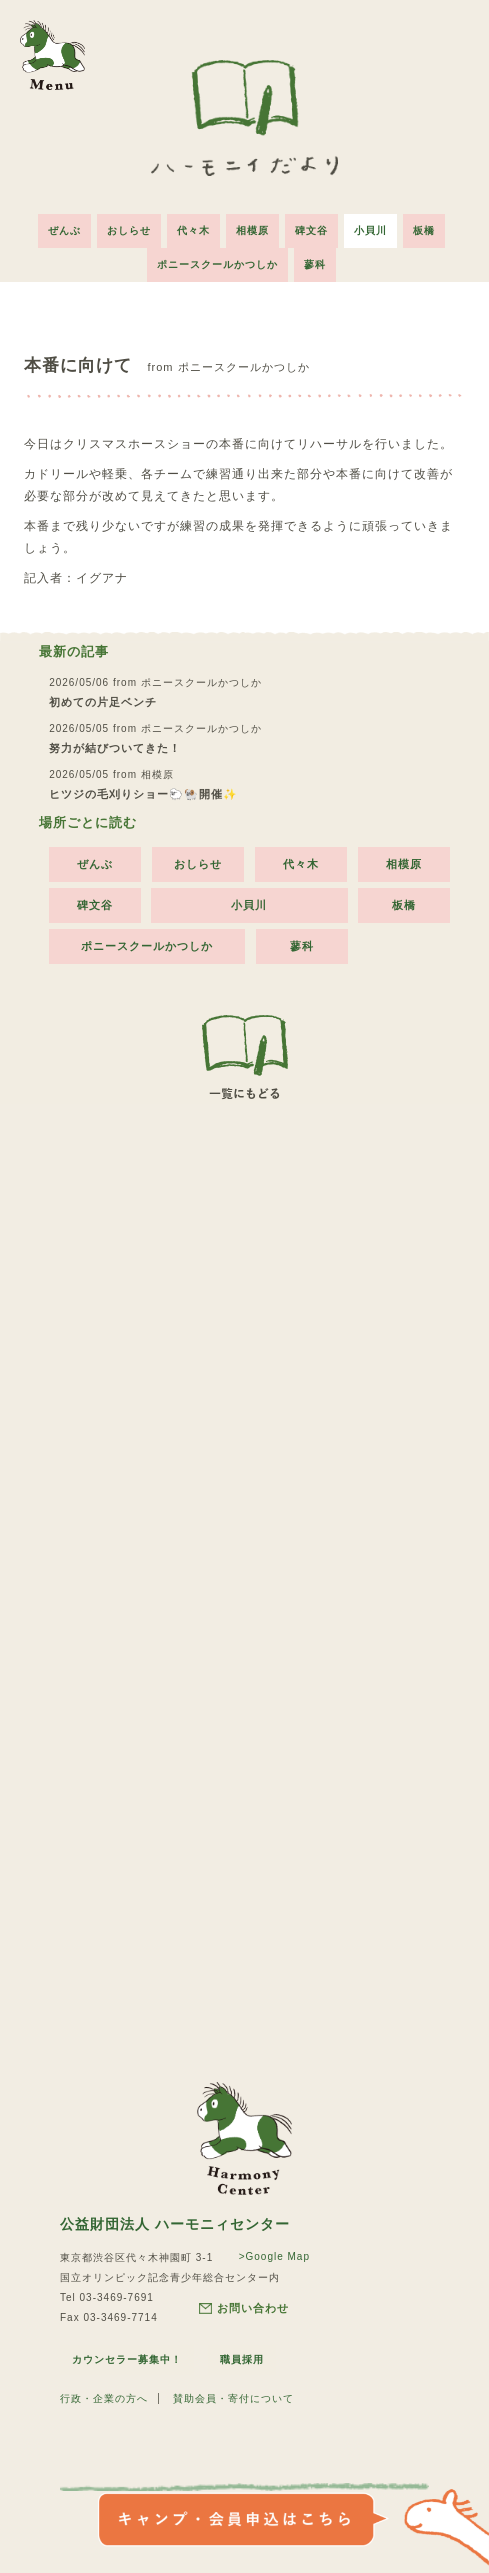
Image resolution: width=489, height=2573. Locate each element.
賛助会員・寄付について (233, 2398)
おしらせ (129, 230)
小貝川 (370, 230)
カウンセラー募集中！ (127, 2359)
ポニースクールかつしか (217, 264)
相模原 (252, 230)
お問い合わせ (244, 2308)
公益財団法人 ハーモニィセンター (175, 2224)
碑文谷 (311, 230)
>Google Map (274, 2256)
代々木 (193, 230)
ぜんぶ (64, 230)
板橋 (424, 230)
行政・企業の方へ (104, 2398)
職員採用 (242, 2359)
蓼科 (315, 264)
